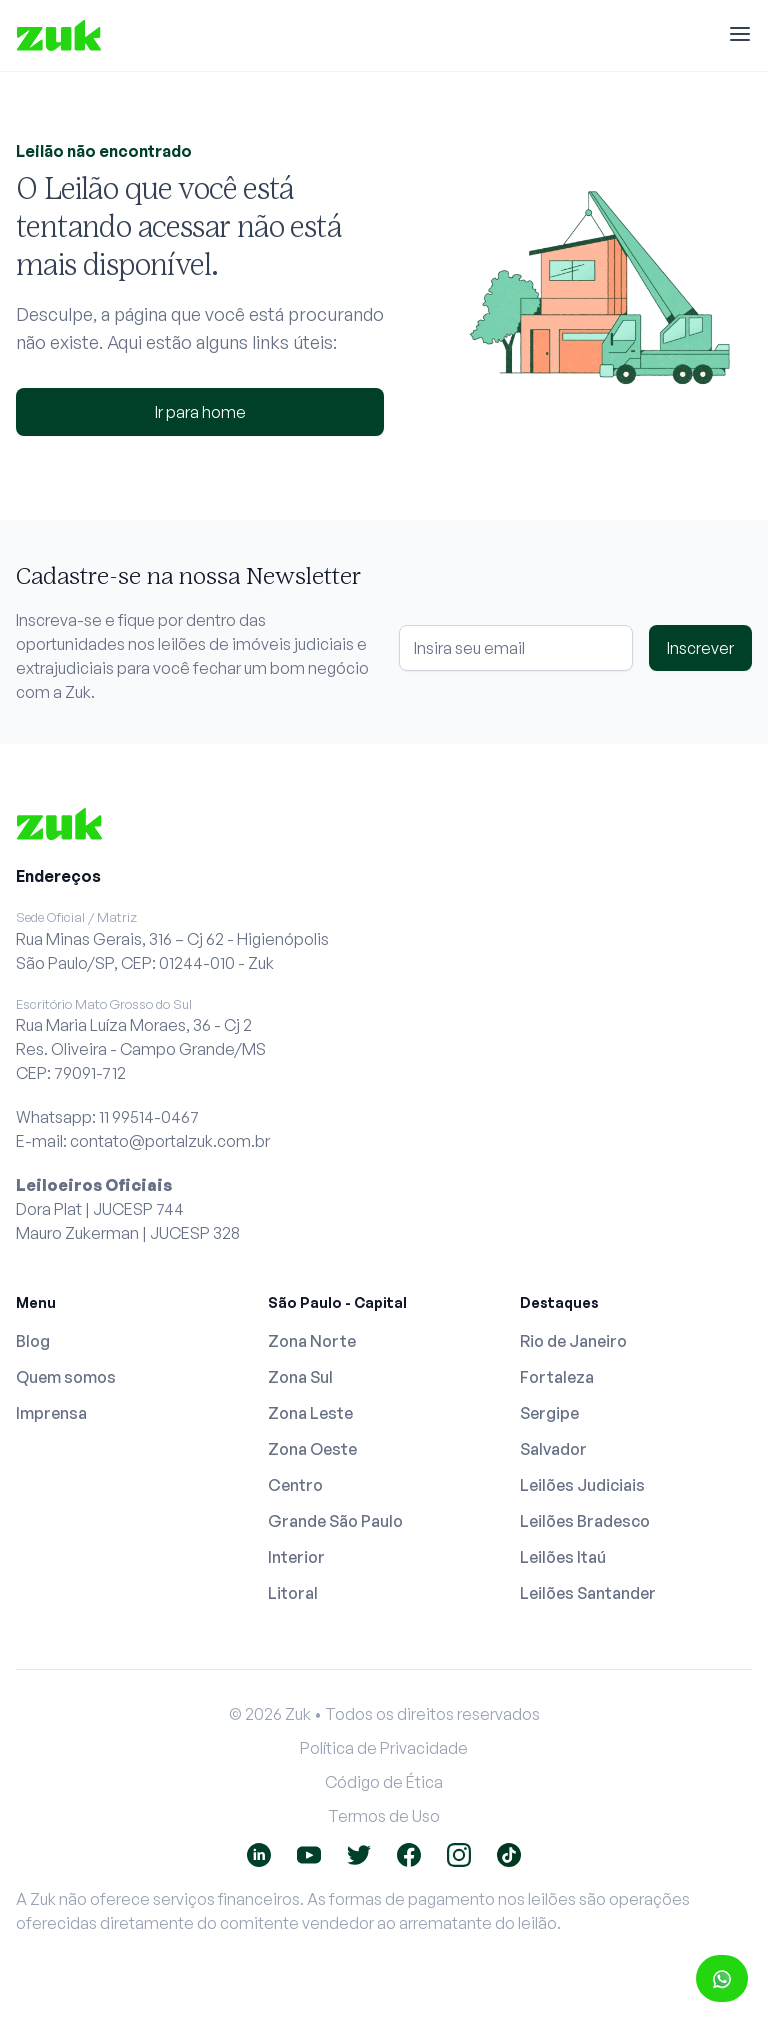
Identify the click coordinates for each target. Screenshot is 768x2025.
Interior (296, 1557)
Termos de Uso (384, 1816)
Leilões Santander (588, 1593)
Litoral (293, 1593)
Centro (295, 1485)
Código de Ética (384, 1782)
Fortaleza (557, 1377)
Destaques (559, 1302)
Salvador (553, 1449)
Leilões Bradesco (585, 1521)
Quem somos (66, 1377)
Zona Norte (312, 1341)
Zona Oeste (312, 1449)
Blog (33, 1341)
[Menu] (740, 35)
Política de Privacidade (384, 1748)
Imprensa (51, 1413)
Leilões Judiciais (582, 1485)
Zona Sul (300, 1377)
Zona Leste (310, 1413)
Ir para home (200, 412)
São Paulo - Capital (337, 1302)
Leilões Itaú (563, 1557)
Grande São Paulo (335, 1521)
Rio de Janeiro (573, 1341)
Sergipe (549, 1413)
